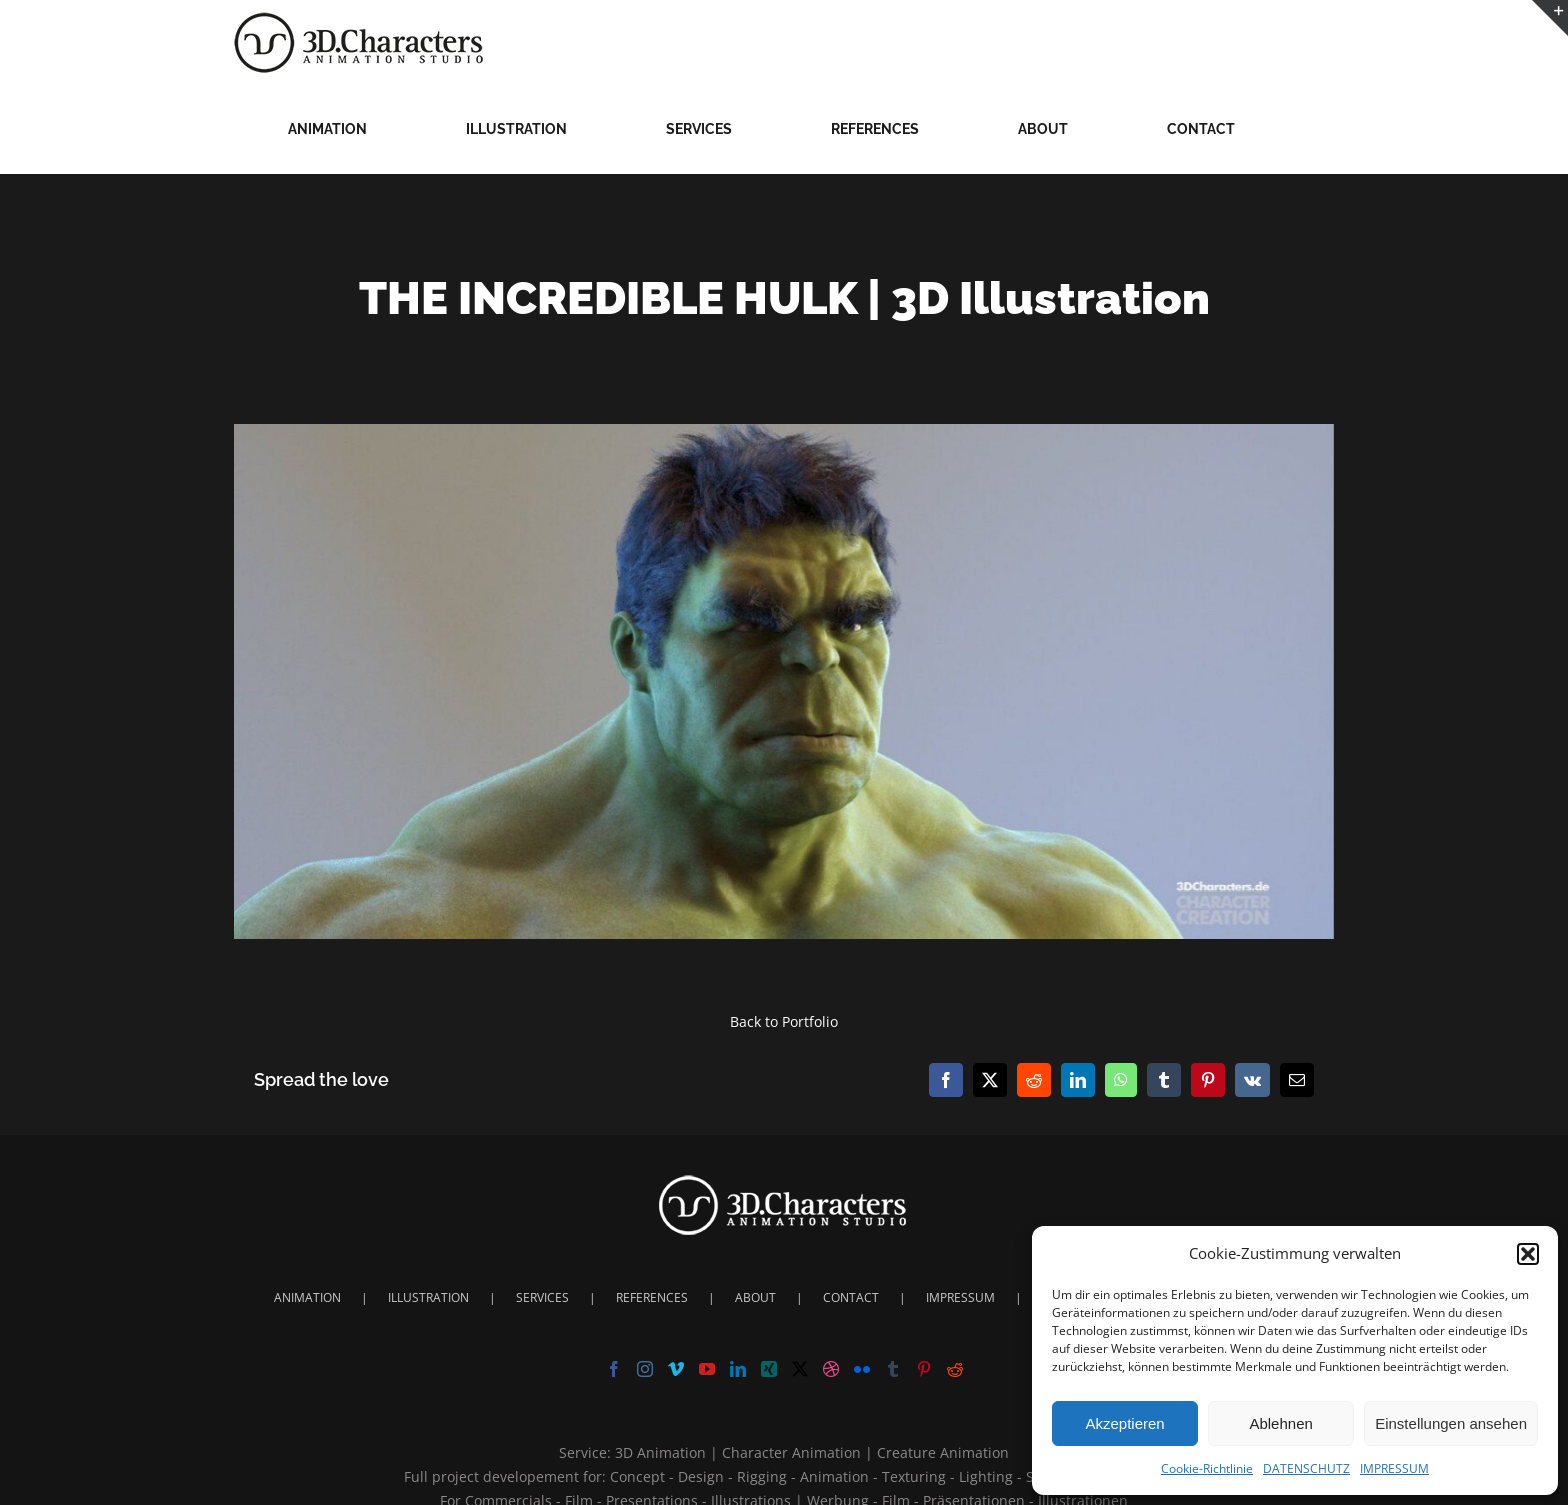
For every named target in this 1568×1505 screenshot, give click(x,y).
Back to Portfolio (784, 1021)
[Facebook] (614, 1369)
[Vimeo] (676, 1369)
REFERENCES (652, 1297)
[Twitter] (800, 1369)
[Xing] (769, 1369)
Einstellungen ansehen (1451, 1423)
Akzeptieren (1124, 1423)
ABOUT (755, 1297)
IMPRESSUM (1394, 1468)
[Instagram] (645, 1369)
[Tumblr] (893, 1369)
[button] (1528, 1254)
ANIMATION (307, 1297)
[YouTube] (707, 1369)
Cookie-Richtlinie (1207, 1468)
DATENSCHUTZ (1306, 1468)
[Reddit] (955, 1369)
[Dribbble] (831, 1369)
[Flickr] (862, 1369)
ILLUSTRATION (428, 1297)
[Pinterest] (924, 1369)
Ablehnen (1280, 1423)
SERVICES (542, 1297)
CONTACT (851, 1297)
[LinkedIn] (738, 1369)
